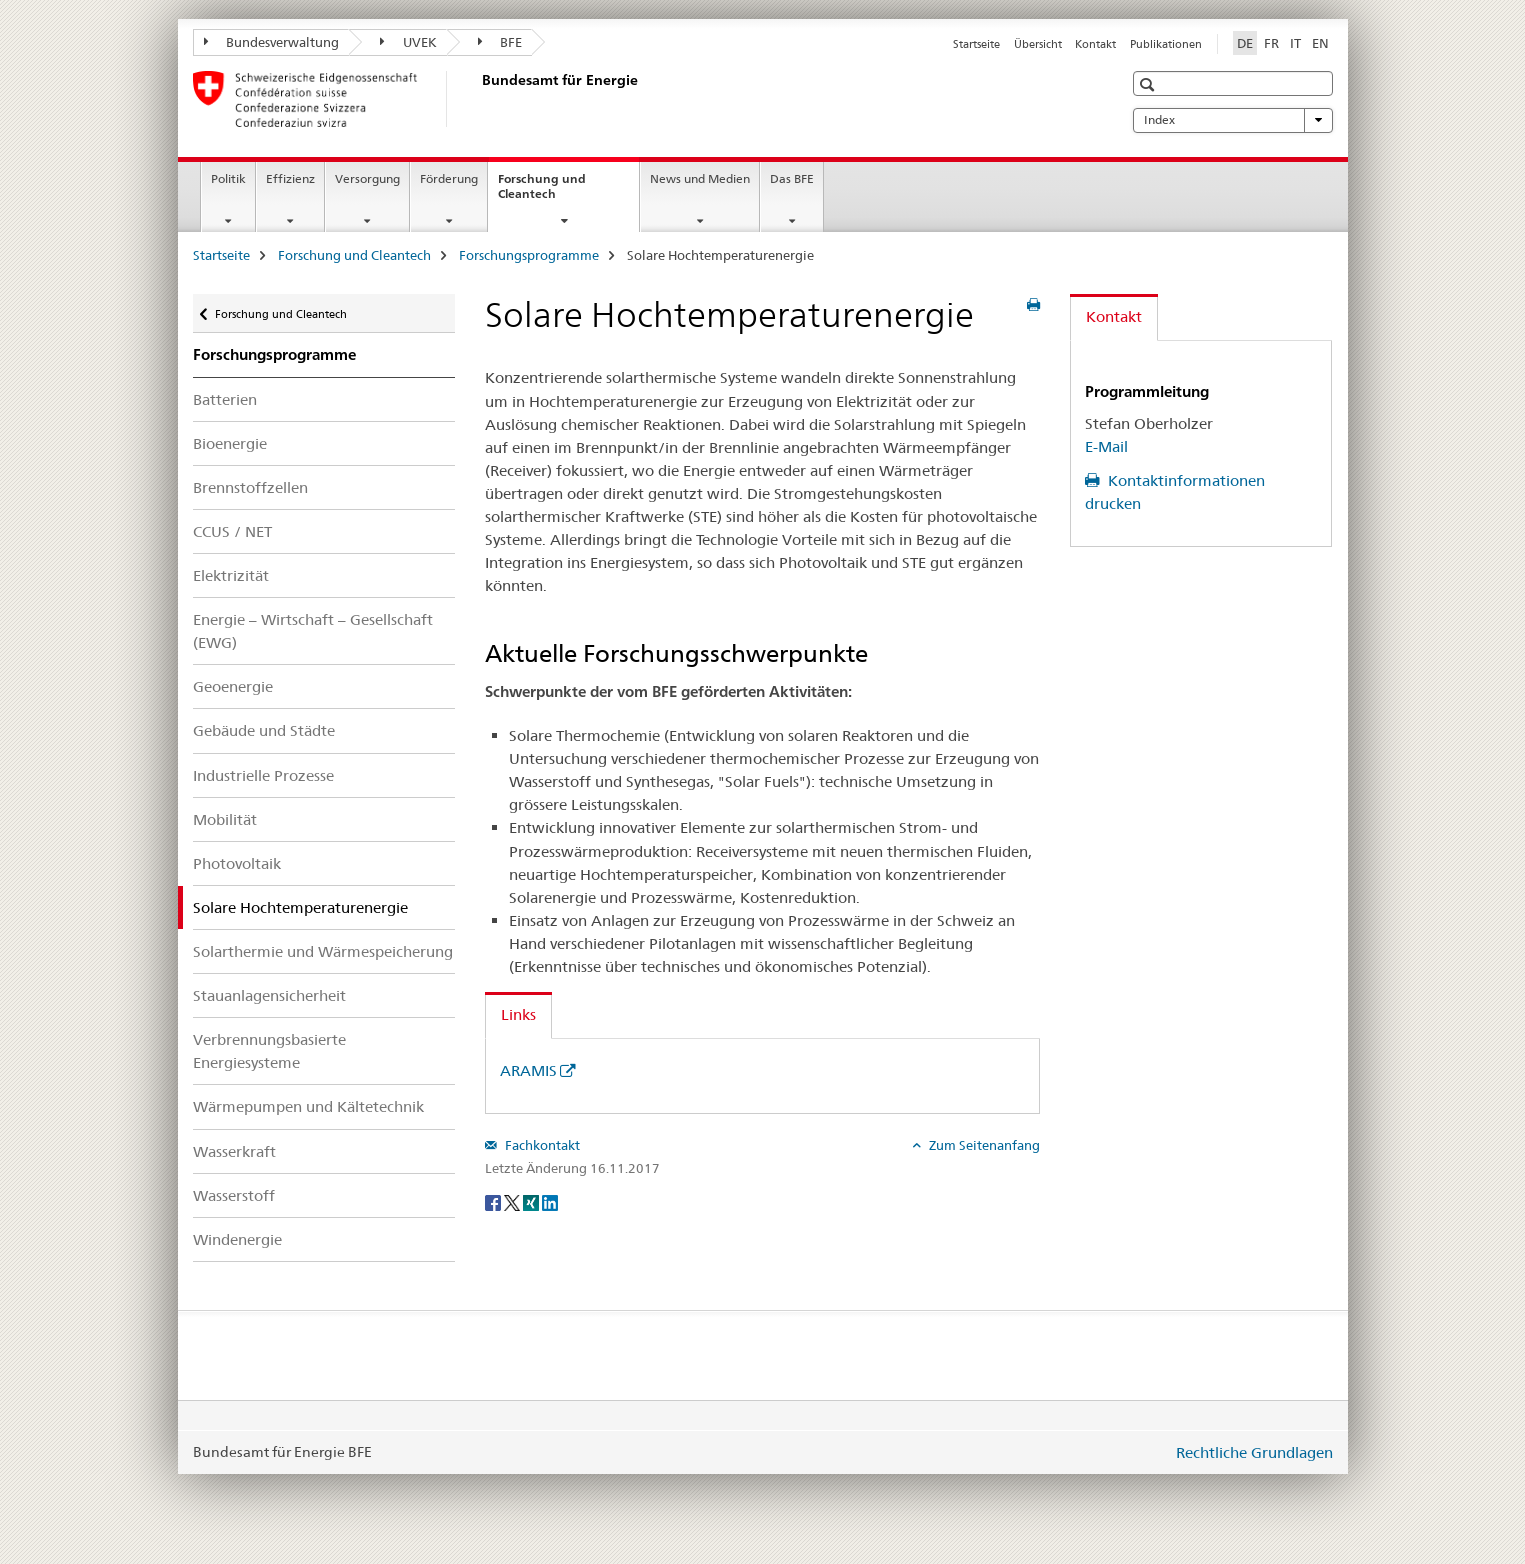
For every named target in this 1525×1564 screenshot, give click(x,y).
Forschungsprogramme (529, 255)
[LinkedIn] (550, 1201)
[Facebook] (494, 1201)
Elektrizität (231, 575)
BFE (500, 42)
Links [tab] (518, 1014)
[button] (1149, 84)
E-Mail (1106, 446)
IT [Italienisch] (1295, 43)
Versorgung (367, 178)
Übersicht (1038, 44)
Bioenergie (230, 443)
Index (1233, 120)
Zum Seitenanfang (983, 1145)
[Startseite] (478, 99)
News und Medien (700, 178)
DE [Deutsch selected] (1245, 43)
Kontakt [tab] (1114, 316)
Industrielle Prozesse (263, 775)
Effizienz (290, 178)
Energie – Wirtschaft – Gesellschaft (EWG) (313, 631)
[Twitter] (513, 1201)
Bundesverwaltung (272, 42)
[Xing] (532, 1201)
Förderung (449, 178)
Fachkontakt (541, 1145)
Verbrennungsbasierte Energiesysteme (269, 1051)
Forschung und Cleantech (548, 193)
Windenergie (237, 1239)
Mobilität (225, 819)
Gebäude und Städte (264, 730)
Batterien (225, 399)
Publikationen (1166, 44)
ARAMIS (528, 1070)
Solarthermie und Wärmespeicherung (323, 951)
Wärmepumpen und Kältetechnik (308, 1106)
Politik (228, 178)
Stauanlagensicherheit (269, 995)
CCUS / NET (232, 531)
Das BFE (792, 178)
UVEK (408, 42)
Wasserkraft (234, 1151)
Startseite (976, 44)
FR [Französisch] (1271, 43)
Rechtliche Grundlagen (1254, 1452)
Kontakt (1095, 44)
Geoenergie (233, 686)
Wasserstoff (234, 1195)
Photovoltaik (237, 863)
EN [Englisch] (1320, 43)
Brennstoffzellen (250, 487)
